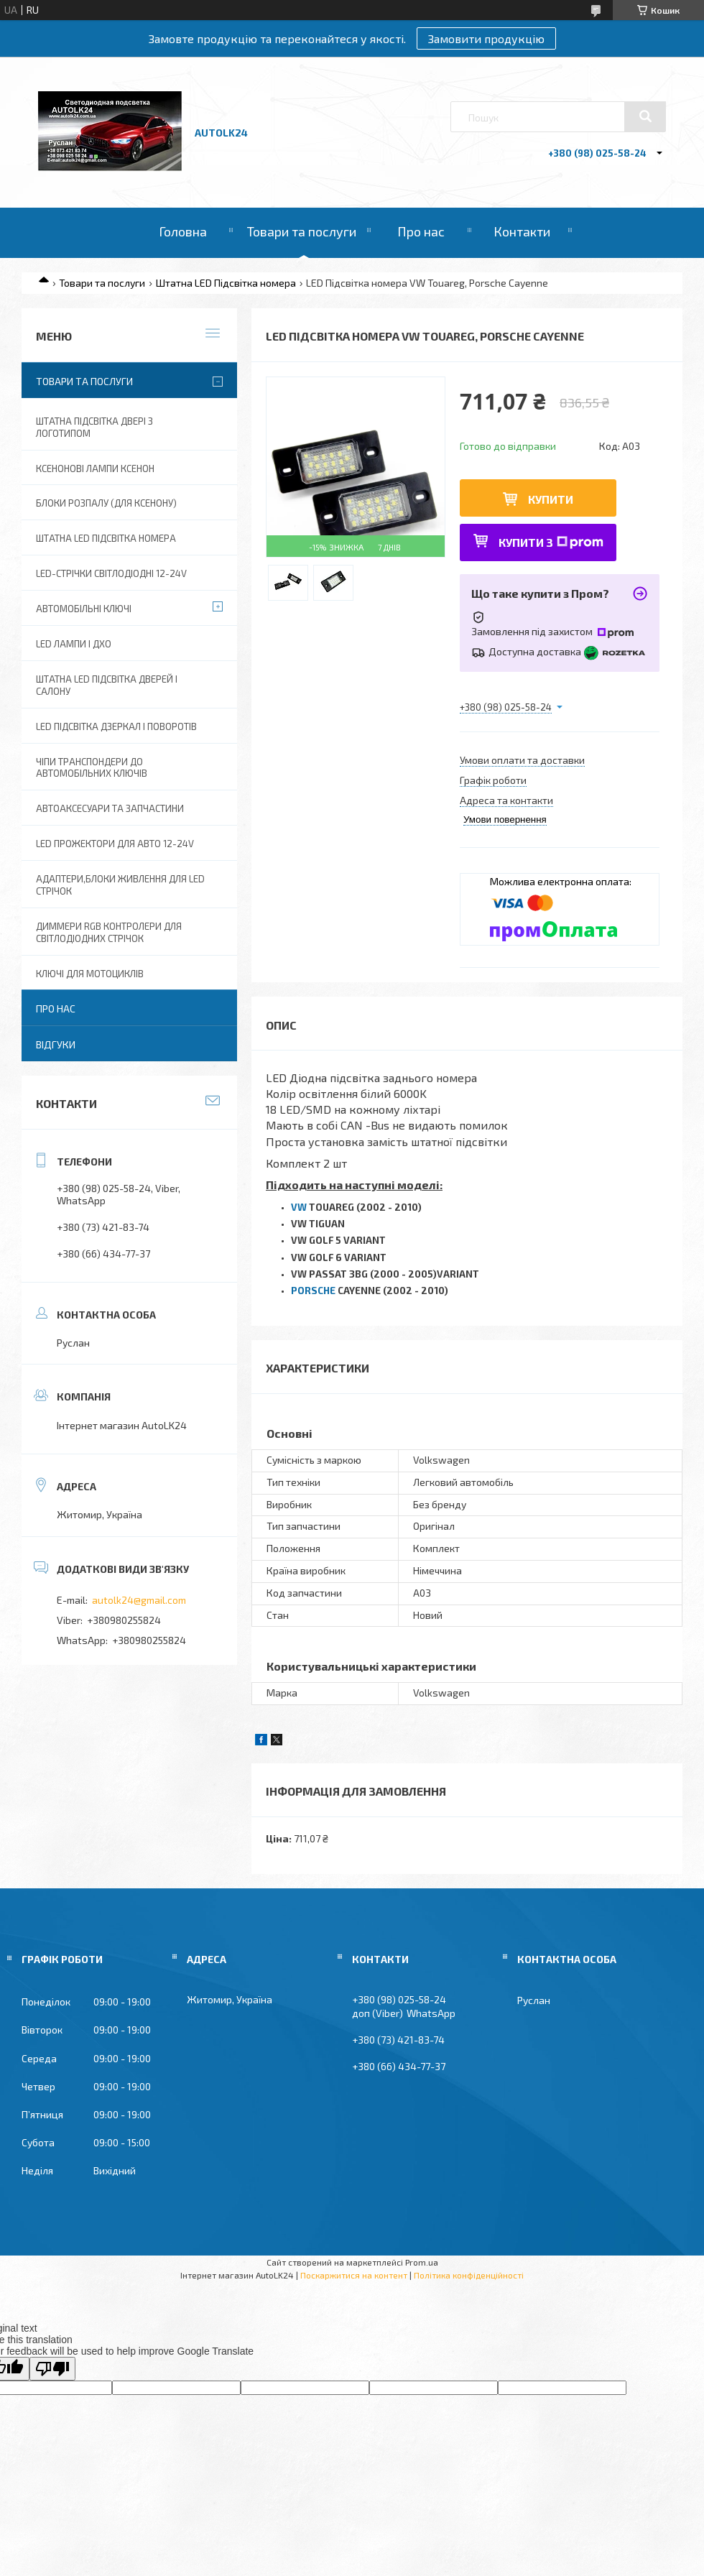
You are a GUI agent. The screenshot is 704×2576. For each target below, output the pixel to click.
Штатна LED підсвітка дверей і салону (106, 685)
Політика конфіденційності (469, 2275)
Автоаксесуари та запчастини (110, 808)
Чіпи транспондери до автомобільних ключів (91, 768)
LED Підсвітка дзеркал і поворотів (116, 726)
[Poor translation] (52, 2369)
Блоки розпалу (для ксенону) (106, 503)
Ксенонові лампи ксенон (95, 468)
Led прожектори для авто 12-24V (115, 843)
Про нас (421, 231)
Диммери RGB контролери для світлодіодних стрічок (109, 932)
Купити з (551, 542)
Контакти (522, 231)
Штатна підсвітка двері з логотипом (94, 427)
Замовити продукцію (486, 38)
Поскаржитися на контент (353, 2275)
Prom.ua (421, 2262)
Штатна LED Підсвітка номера (226, 283)
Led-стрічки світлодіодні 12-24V (111, 573)
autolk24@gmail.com (139, 1600)
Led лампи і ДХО (73, 644)
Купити (550, 499)
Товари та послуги (301, 231)
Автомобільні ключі (83, 608)
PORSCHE (313, 1290)
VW (299, 1207)
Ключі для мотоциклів (90, 973)
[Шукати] (645, 116)
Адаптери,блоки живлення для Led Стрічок (120, 885)
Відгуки (55, 1044)
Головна (183, 231)
